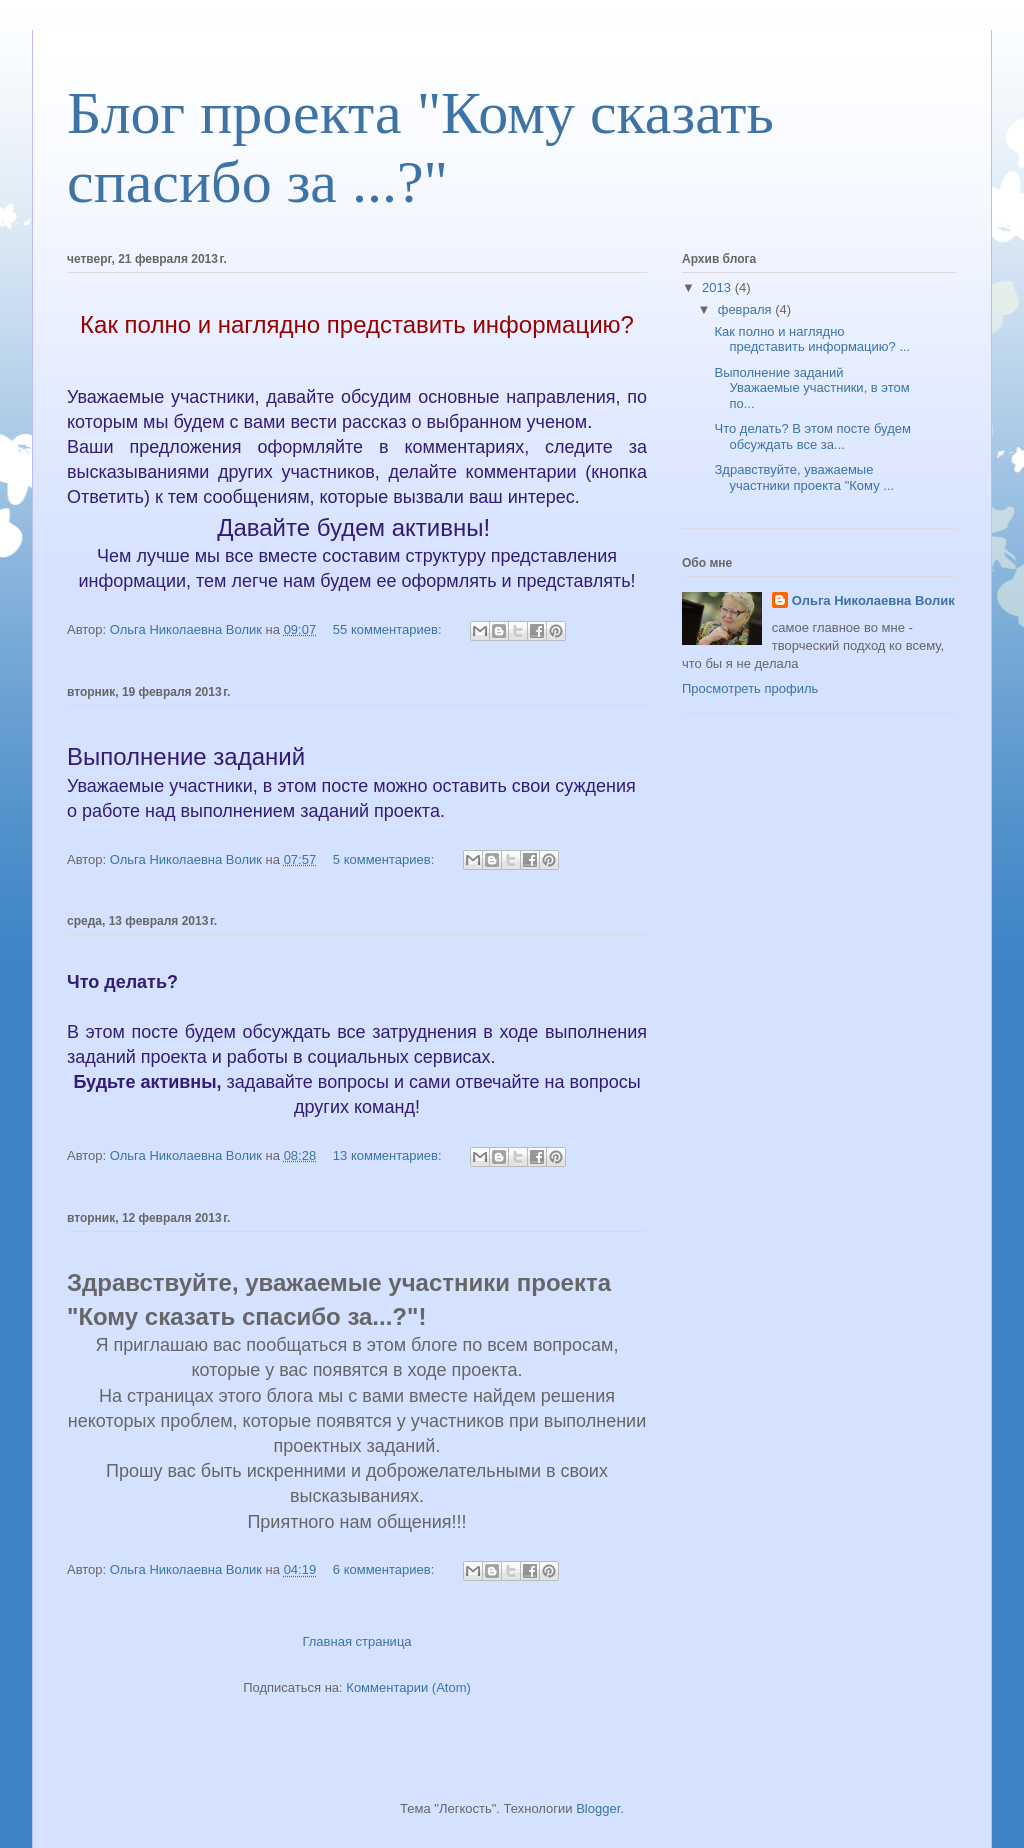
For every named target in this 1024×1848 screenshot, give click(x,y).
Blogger (598, 1808)
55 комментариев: (389, 629)
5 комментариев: (385, 859)
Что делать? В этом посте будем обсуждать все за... (812, 436)
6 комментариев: (385, 1569)
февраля (747, 309)
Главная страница (356, 1641)
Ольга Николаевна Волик (873, 600)
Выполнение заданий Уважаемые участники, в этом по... (811, 388)
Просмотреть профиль (750, 688)
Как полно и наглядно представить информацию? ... (812, 339)
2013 (718, 287)
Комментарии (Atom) (408, 1687)
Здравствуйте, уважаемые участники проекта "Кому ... (804, 477)
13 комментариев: (389, 1155)
